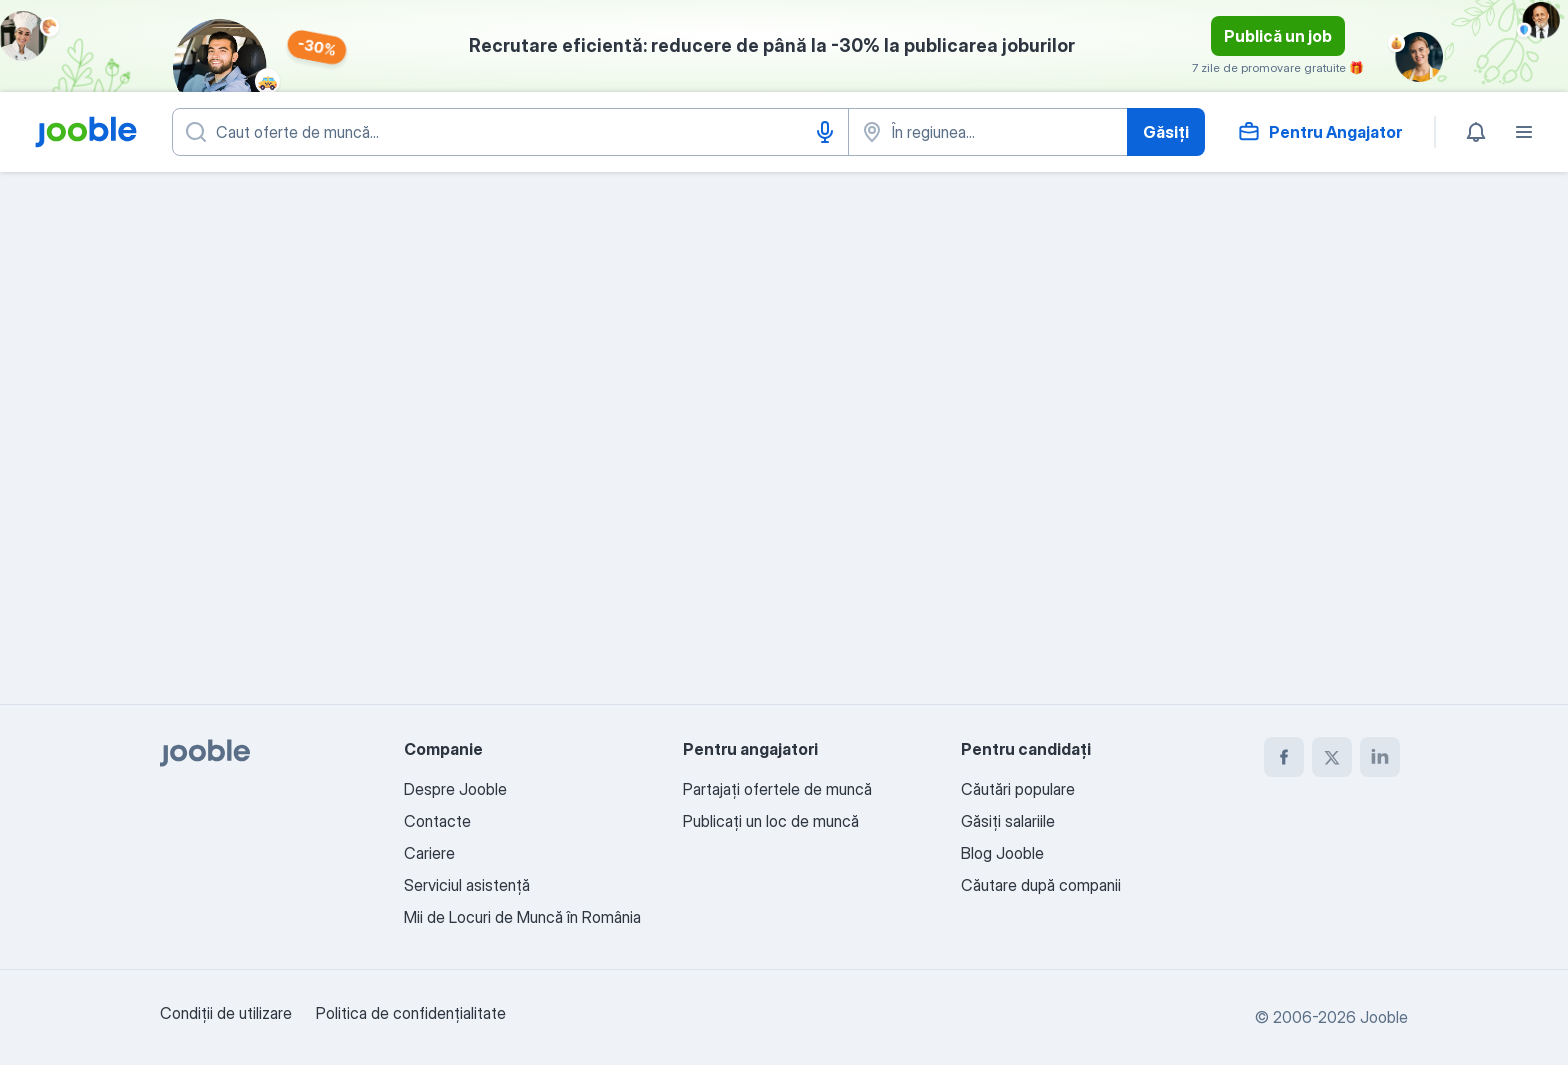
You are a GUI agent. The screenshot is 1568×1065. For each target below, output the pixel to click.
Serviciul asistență (467, 885)
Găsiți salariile (1008, 821)
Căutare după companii (1041, 885)
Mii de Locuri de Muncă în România (522, 917)
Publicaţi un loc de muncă (771, 821)
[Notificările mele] (1476, 132)
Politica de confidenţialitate (411, 1013)
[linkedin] (1380, 757)
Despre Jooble (455, 789)
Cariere (429, 853)
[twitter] (1332, 757)
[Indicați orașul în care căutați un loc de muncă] (988, 132)
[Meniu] (1524, 132)
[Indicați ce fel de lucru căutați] (510, 132)
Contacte (437, 821)
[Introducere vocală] (825, 132)
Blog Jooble (1002, 853)
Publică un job (1278, 36)
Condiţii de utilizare (226, 1013)
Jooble (1384, 1017)
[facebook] (1284, 757)
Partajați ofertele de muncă (777, 789)
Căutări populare (1018, 789)
